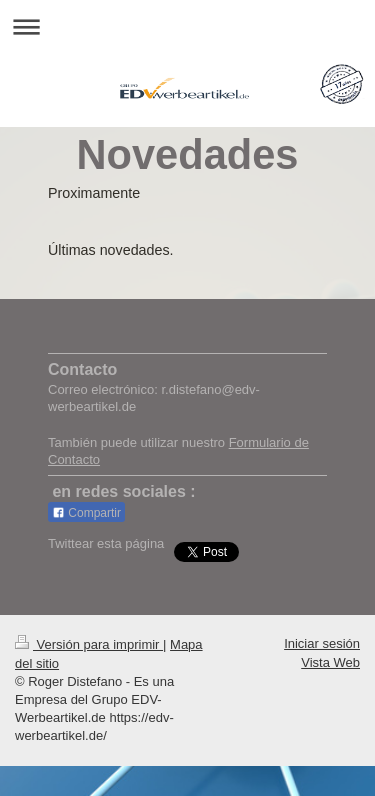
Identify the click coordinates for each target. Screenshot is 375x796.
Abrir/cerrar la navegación (187, 26)
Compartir (86, 513)
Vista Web (330, 662)
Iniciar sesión (322, 643)
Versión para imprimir (89, 644)
